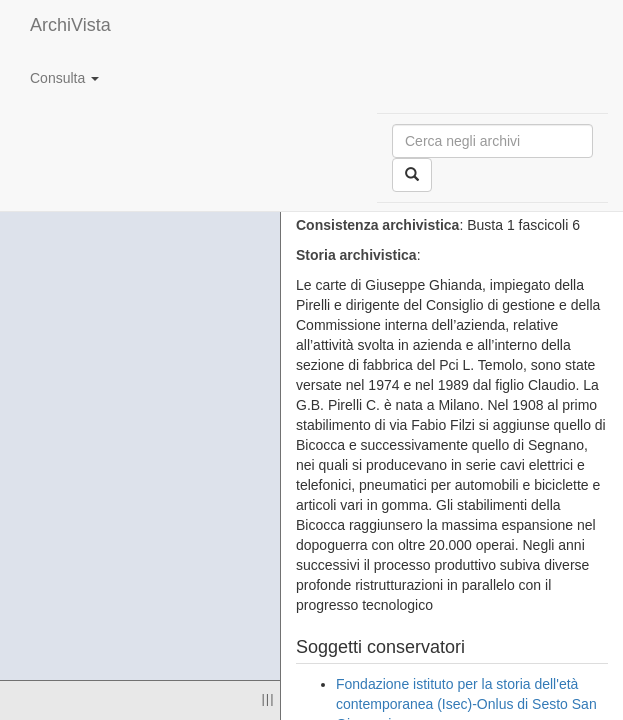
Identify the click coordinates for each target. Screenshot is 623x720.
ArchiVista (70, 25)
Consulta (64, 78)
